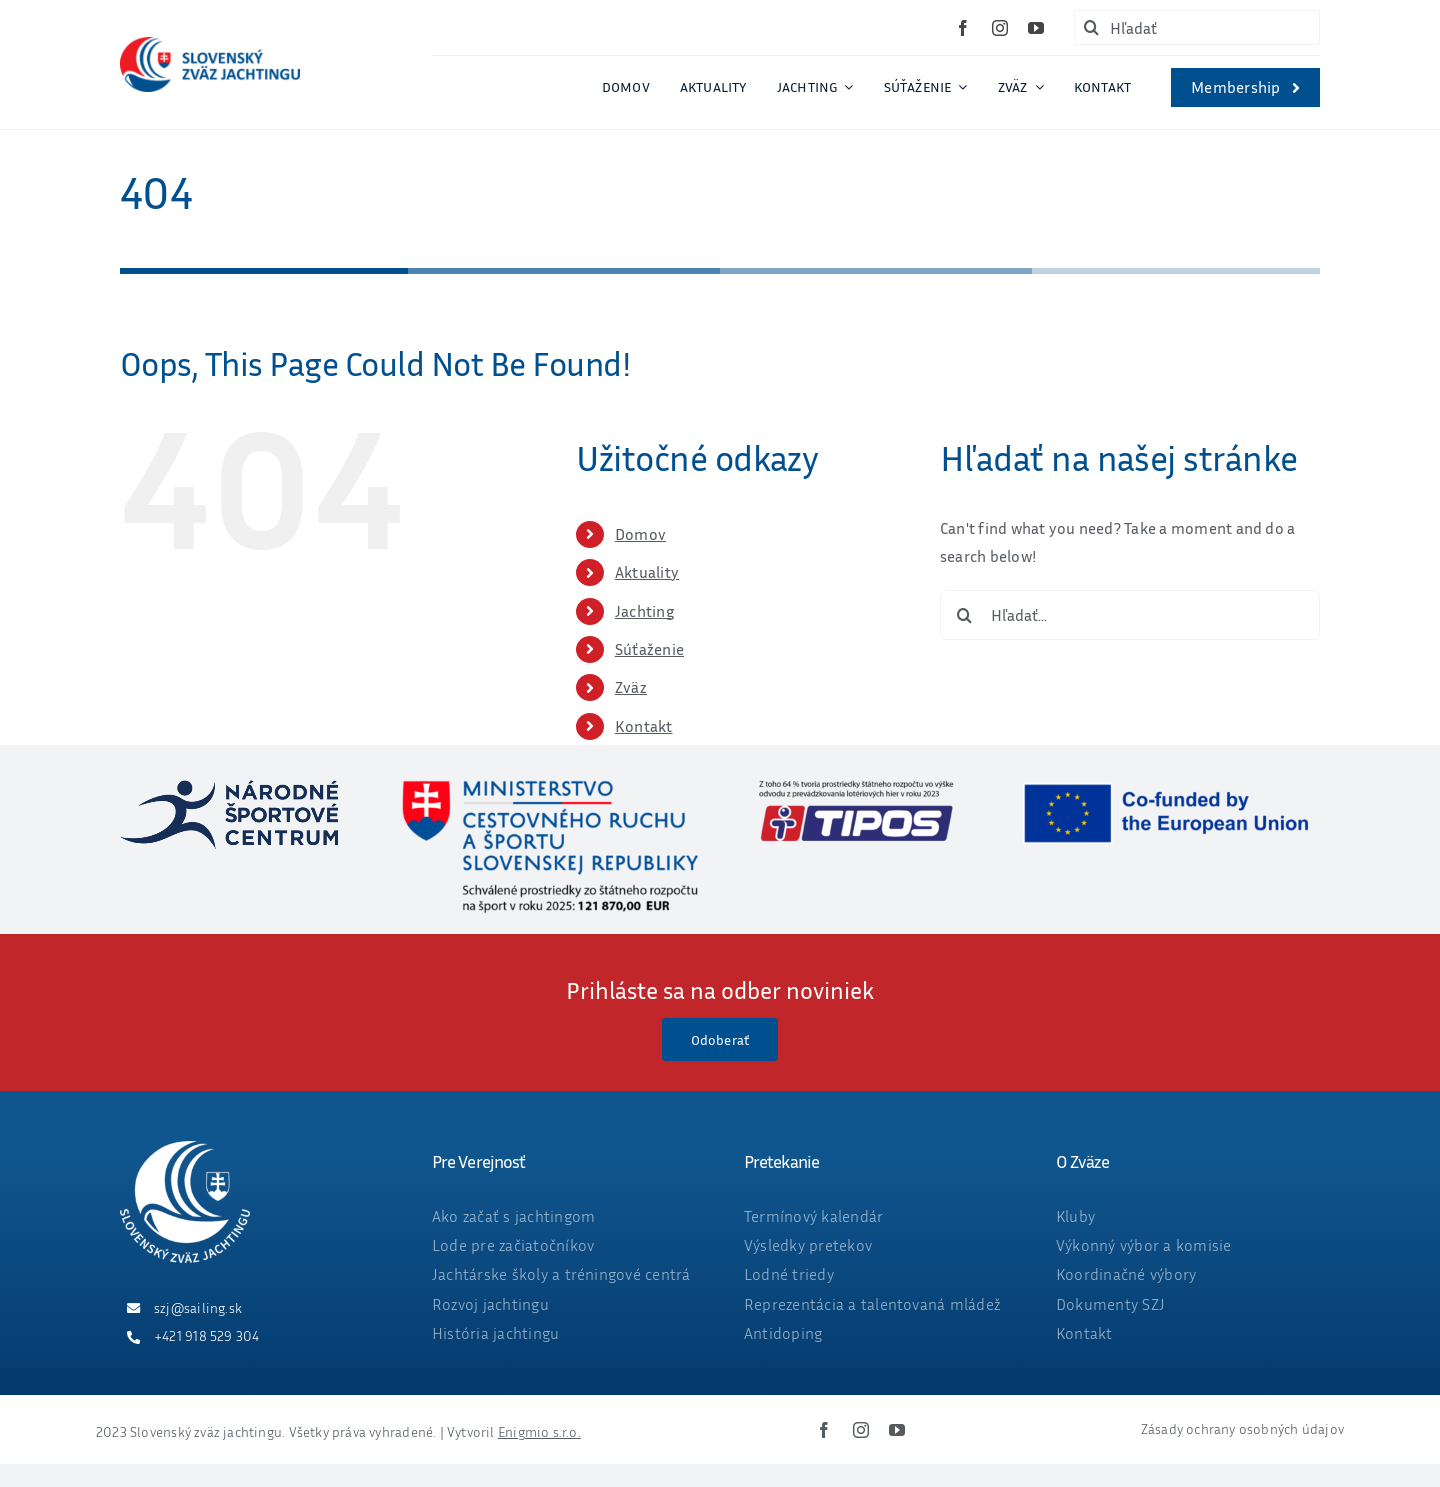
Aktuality (647, 572)
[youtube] (1036, 28)
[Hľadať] (1197, 27)
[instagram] (1000, 28)
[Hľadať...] (1130, 615)
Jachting (644, 611)
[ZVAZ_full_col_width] (210, 45)
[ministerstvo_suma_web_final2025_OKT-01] (549, 788)
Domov (640, 534)
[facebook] (963, 28)
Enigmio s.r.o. (539, 1431)
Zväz (631, 687)
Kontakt (644, 726)
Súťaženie (649, 649)
